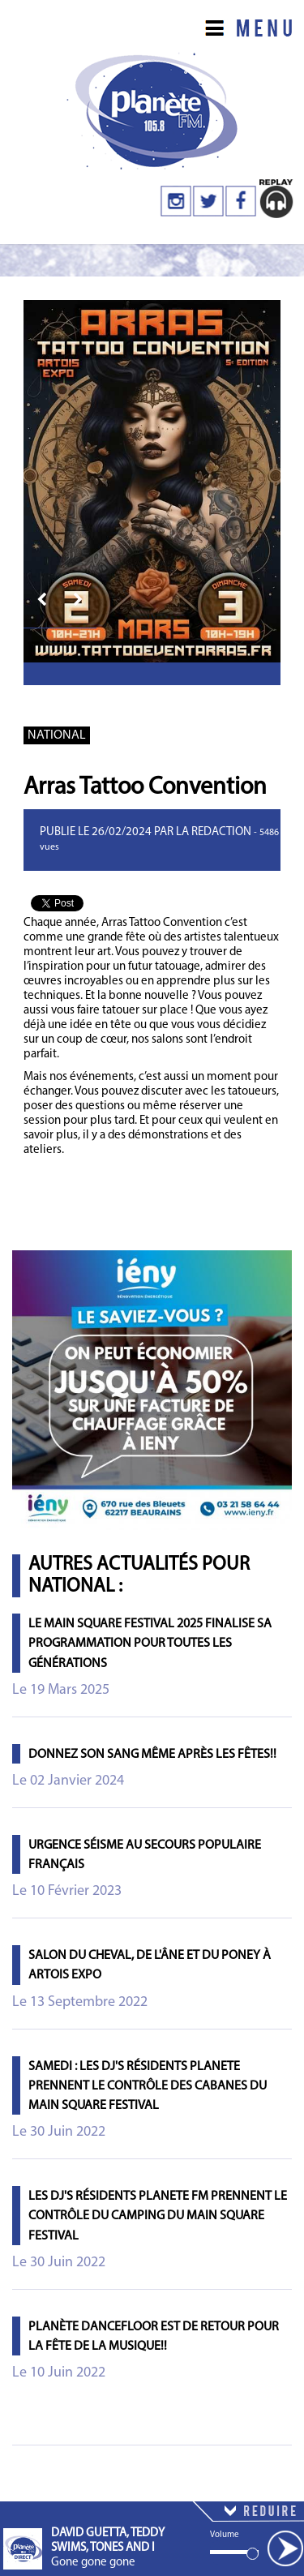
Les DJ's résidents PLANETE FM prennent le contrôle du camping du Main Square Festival (157, 2216)
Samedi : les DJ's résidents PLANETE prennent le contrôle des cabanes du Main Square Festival (147, 2086)
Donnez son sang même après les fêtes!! (152, 1754)
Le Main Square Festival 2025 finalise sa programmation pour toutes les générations (150, 1643)
